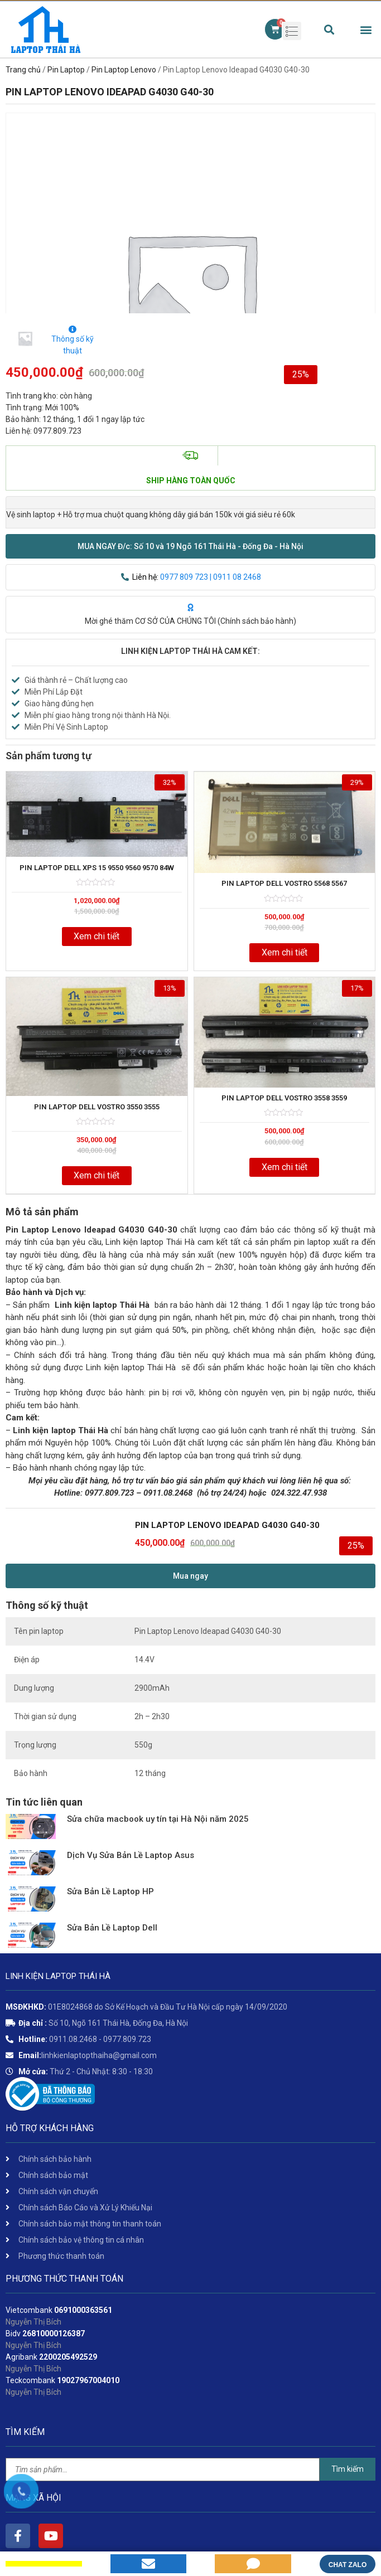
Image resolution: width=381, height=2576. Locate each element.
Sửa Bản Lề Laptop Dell (112, 1928)
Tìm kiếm (347, 2469)
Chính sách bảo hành (256, 621)
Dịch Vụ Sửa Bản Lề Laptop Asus (130, 1855)
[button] (190, 546)
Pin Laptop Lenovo (123, 69)
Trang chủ (23, 69)
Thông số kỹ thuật (72, 340)
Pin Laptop (66, 69)
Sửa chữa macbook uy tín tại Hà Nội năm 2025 (158, 1819)
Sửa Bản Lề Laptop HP (110, 1891)
